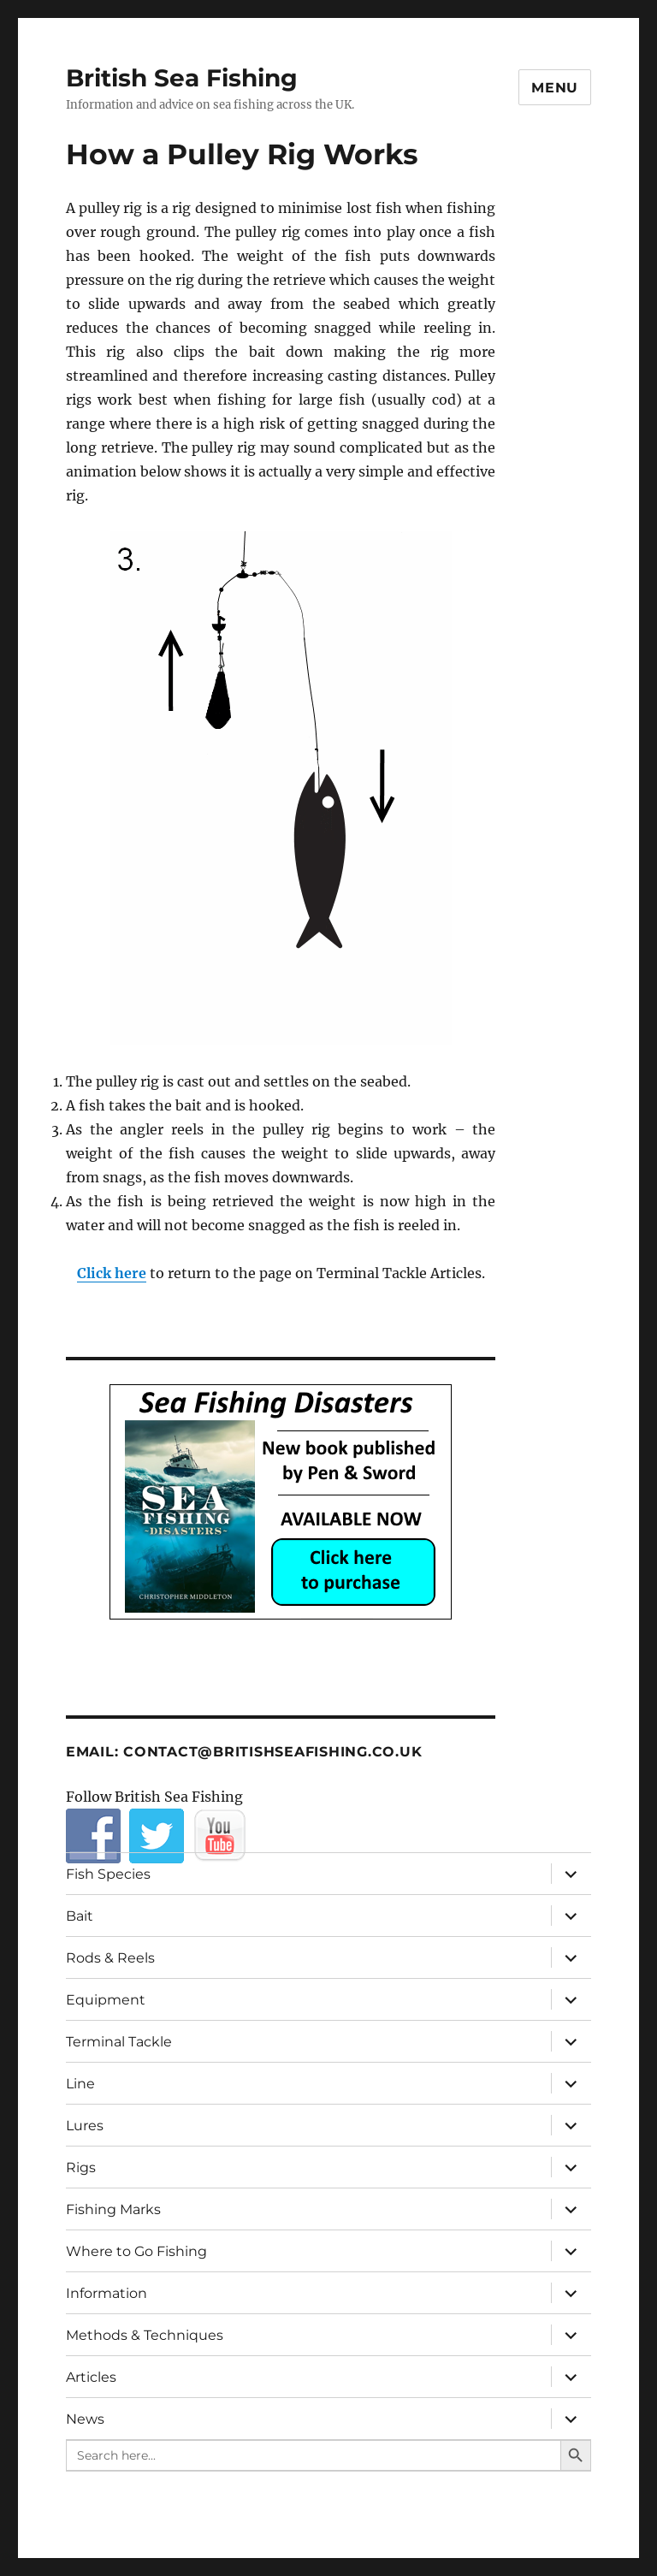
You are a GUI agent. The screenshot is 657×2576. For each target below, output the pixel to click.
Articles (91, 2377)
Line (80, 2084)
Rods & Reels (110, 1958)
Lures (85, 2125)
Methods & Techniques (144, 2335)
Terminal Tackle (119, 2042)
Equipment (105, 2000)
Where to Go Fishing (136, 2251)
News (85, 2419)
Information (106, 2293)
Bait (79, 1916)
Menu (554, 88)
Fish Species (108, 1874)
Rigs (81, 2167)
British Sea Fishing (182, 77)
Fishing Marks (113, 2209)
